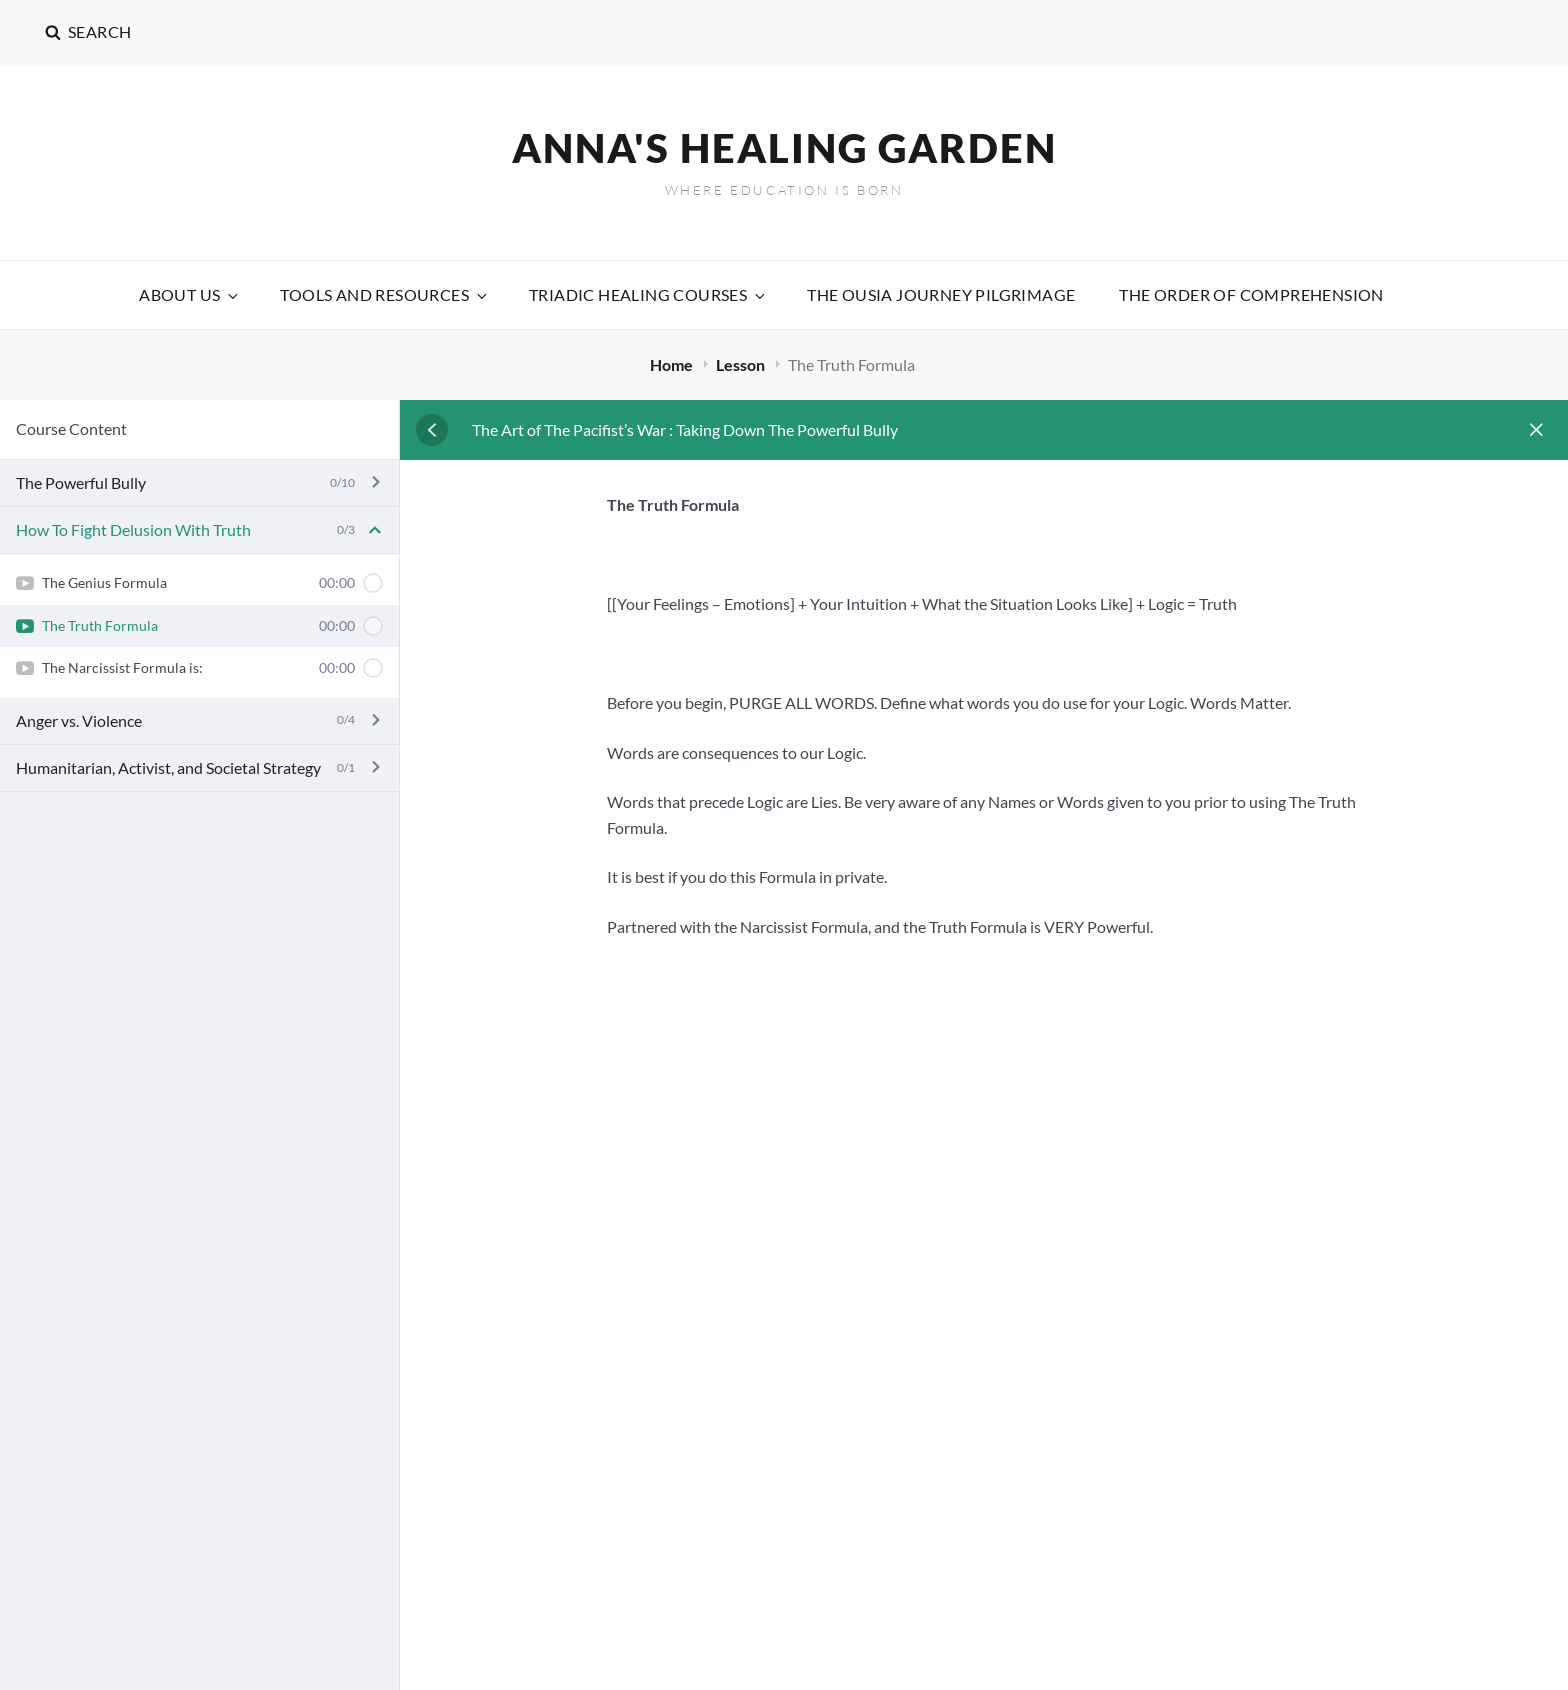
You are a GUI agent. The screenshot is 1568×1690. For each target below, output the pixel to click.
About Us (190, 294)
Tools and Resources (385, 294)
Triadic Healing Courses (648, 294)
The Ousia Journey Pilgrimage (941, 294)
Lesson (742, 364)
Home (673, 364)
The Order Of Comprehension (1251, 294)
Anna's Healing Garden (784, 148)
